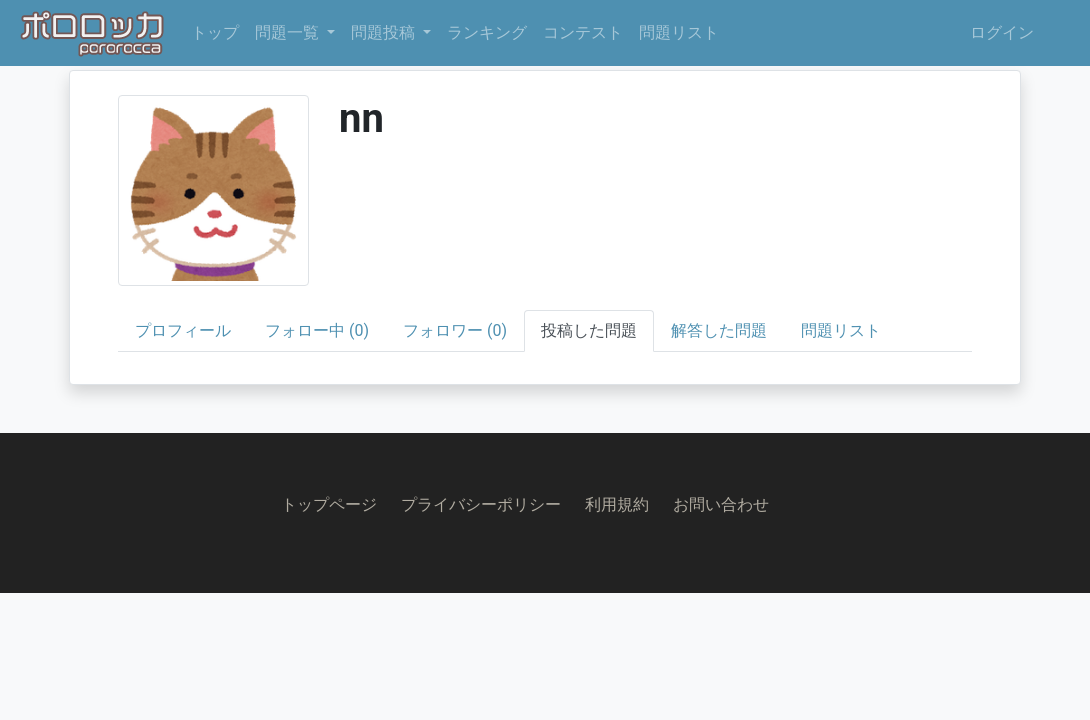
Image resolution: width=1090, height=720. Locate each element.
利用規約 (617, 504)
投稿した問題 (589, 330)
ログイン (1002, 32)
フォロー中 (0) (317, 330)
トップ (215, 32)
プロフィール (183, 330)
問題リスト (679, 32)
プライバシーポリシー (481, 504)
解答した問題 (719, 330)
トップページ (329, 504)
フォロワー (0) (455, 330)
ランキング (487, 32)
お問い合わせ (721, 504)
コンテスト (583, 32)
